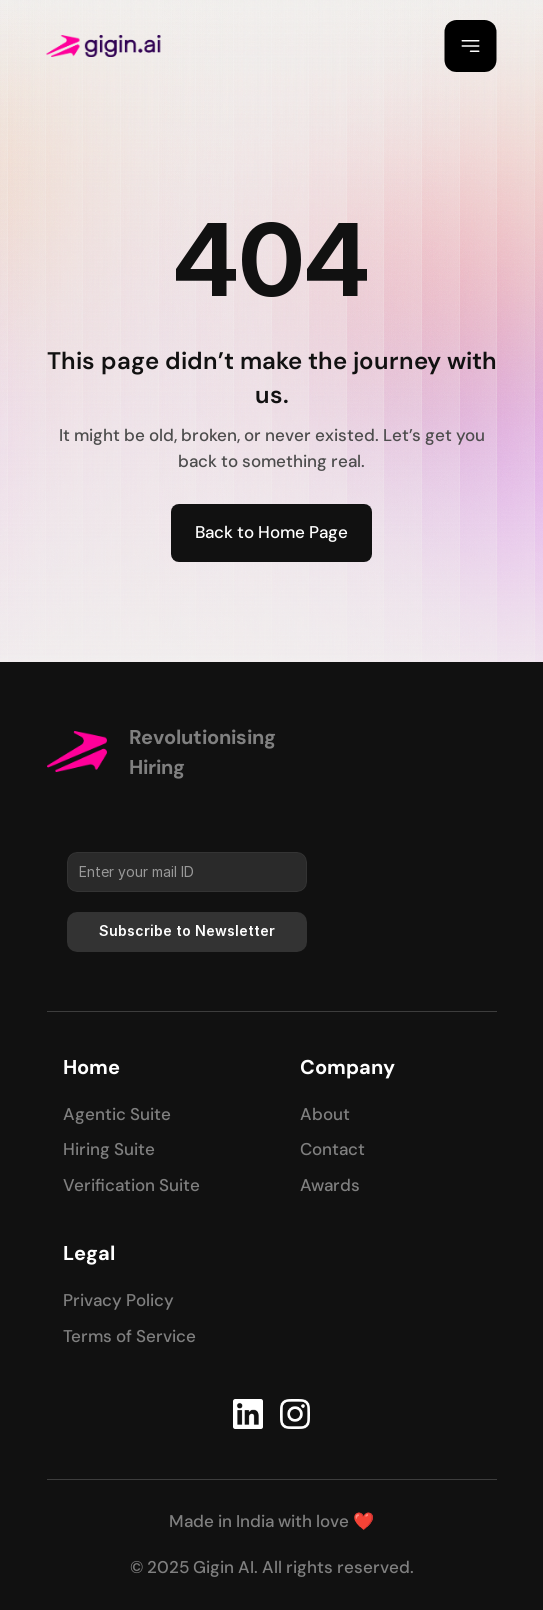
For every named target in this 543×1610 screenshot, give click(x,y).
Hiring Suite (109, 1149)
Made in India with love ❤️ (271, 1521)
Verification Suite (131, 1185)
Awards (330, 1185)
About (325, 1114)
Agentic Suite (117, 1114)
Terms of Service (129, 1336)
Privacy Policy (118, 1300)
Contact (332, 1149)
